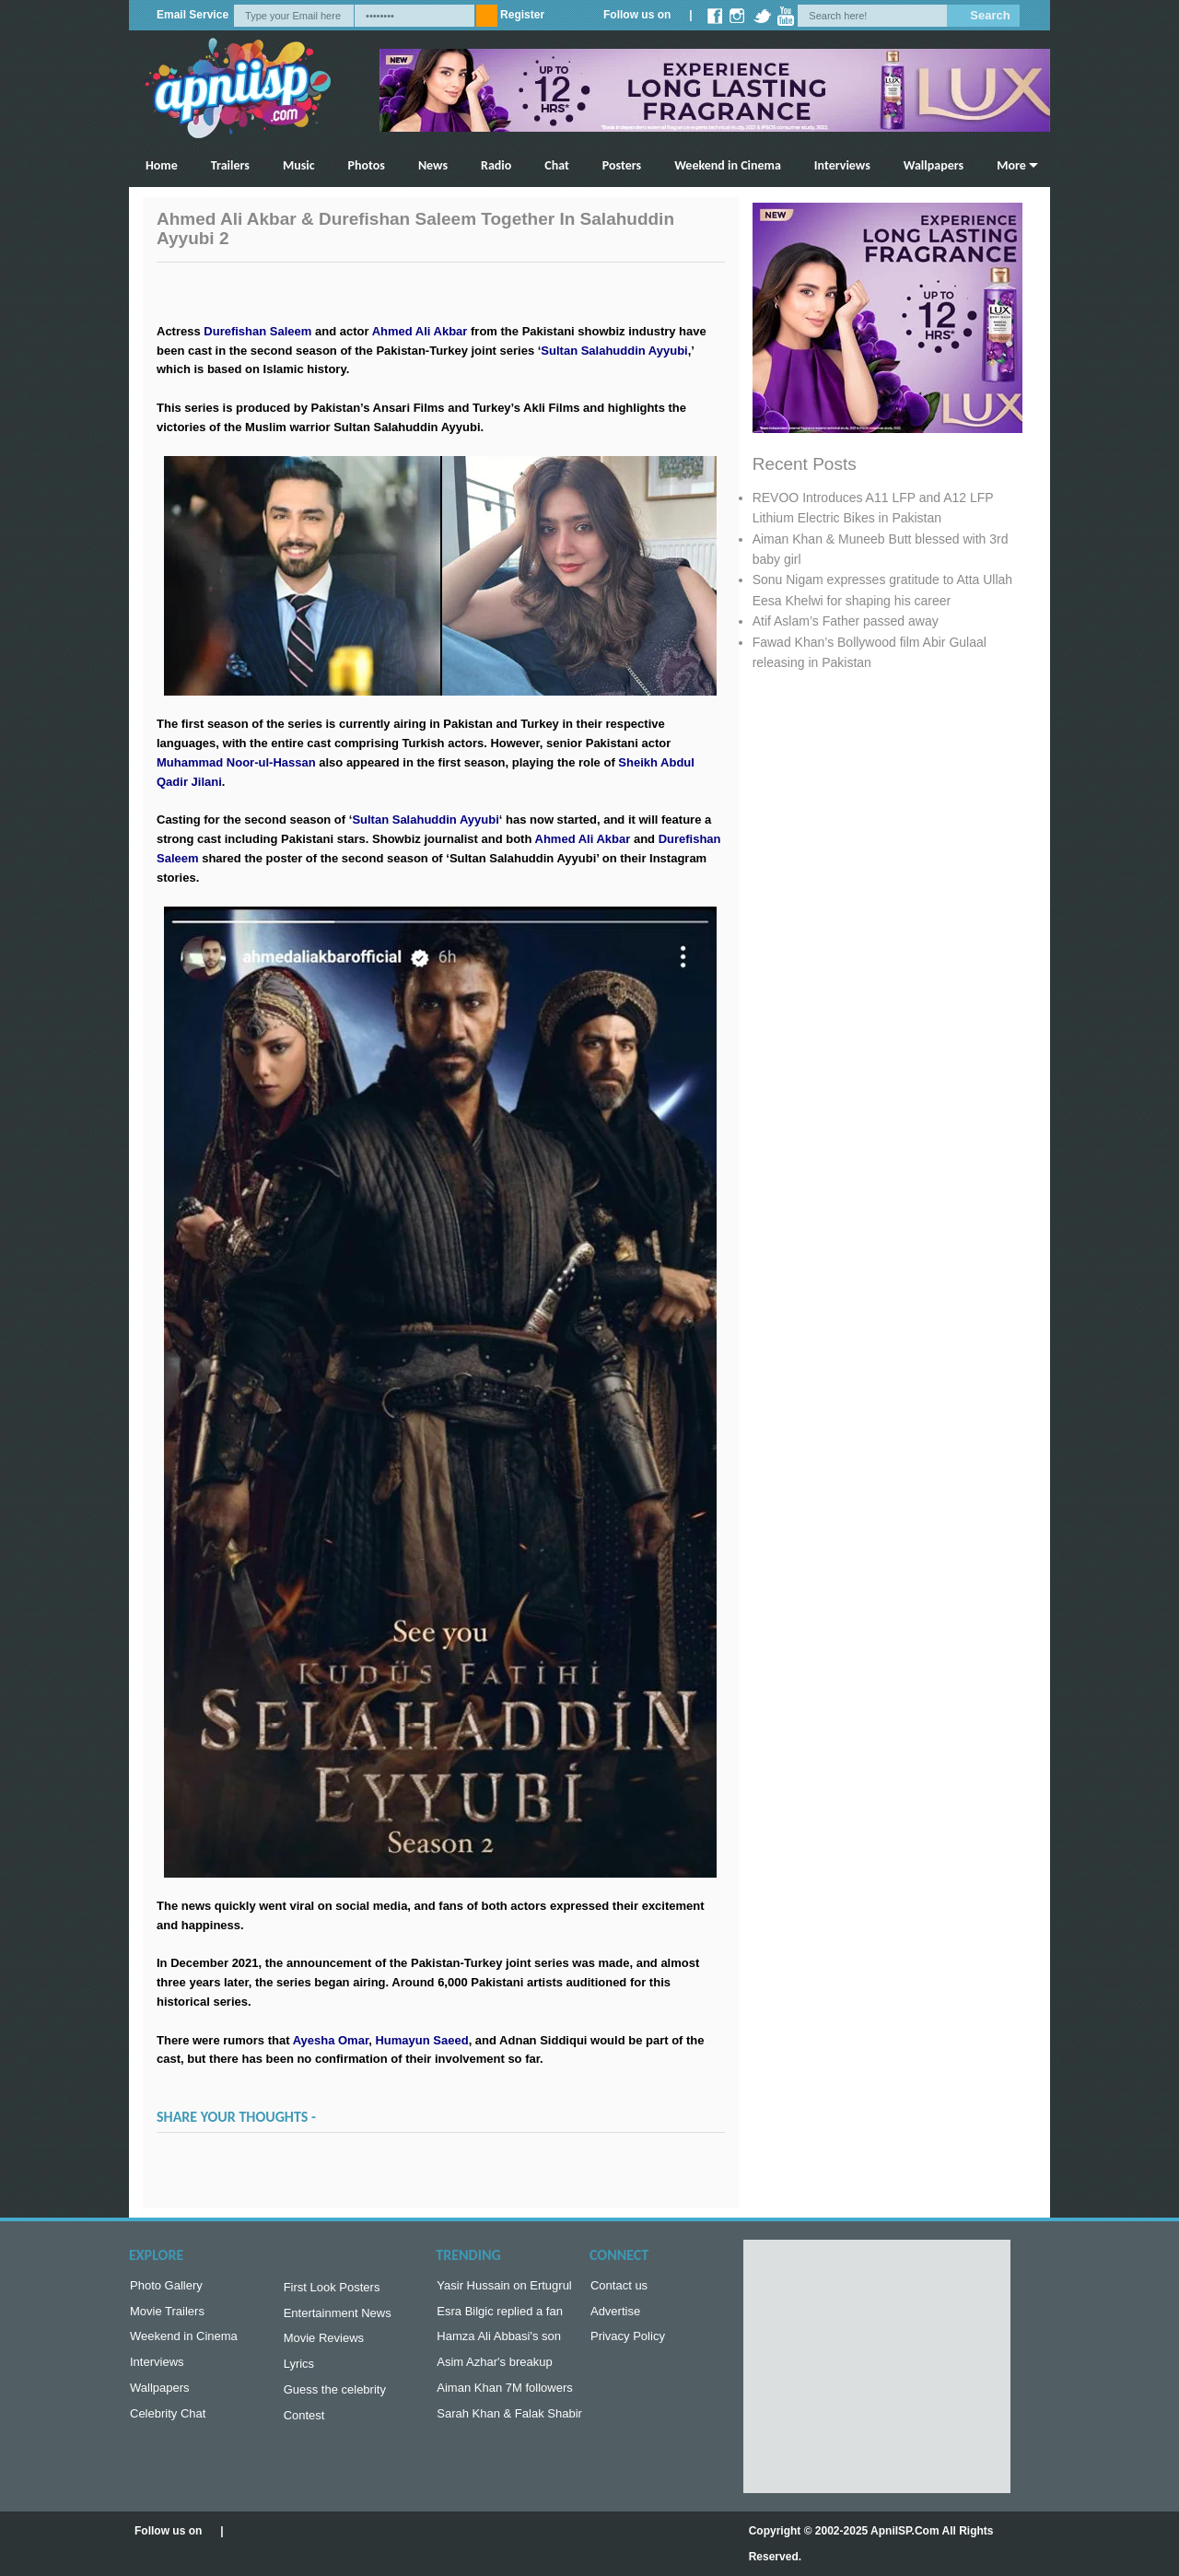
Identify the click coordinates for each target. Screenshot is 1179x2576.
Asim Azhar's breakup (494, 2369)
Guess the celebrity (335, 2399)
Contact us (619, 2287)
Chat (556, 165)
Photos (366, 165)
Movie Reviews (324, 2343)
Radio (496, 165)
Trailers (230, 165)
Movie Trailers (167, 2315)
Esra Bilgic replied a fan (500, 2315)
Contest (304, 2426)
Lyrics (299, 2371)
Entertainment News (337, 2317)
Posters (621, 165)
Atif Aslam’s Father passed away (846, 621)
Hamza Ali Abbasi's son (499, 2341)
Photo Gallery (166, 2287)
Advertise (615, 2315)
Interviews (842, 165)
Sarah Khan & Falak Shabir (509, 2424)
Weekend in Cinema (727, 165)
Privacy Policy (627, 2341)
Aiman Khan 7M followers (504, 2397)
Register (522, 14)
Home (162, 165)
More (1011, 165)
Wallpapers (933, 165)
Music (299, 165)
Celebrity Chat (167, 2424)
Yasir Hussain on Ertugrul (504, 2287)
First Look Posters (332, 2289)
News (433, 165)
